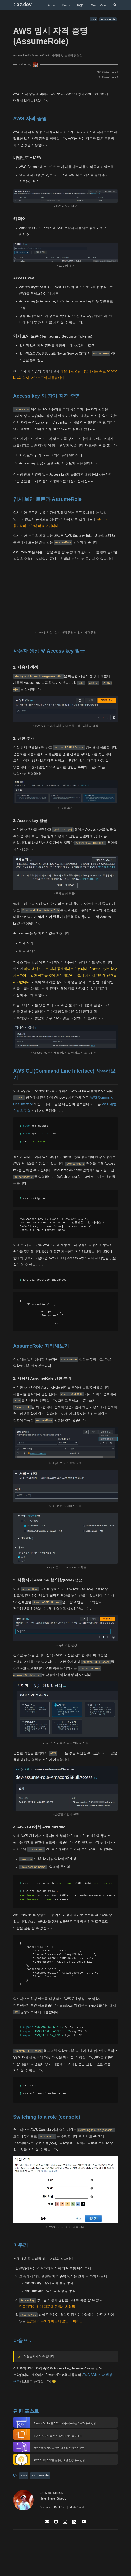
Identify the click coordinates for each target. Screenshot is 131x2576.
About (46, 5)
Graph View (96, 5)
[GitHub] (56, 2545)
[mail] (47, 2545)
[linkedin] (74, 2545)
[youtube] (83, 2545)
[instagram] (65, 2545)
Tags (77, 5)
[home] (22, 5)
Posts (62, 5)
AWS (93, 19)
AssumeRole (107, 19)
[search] (115, 5)
